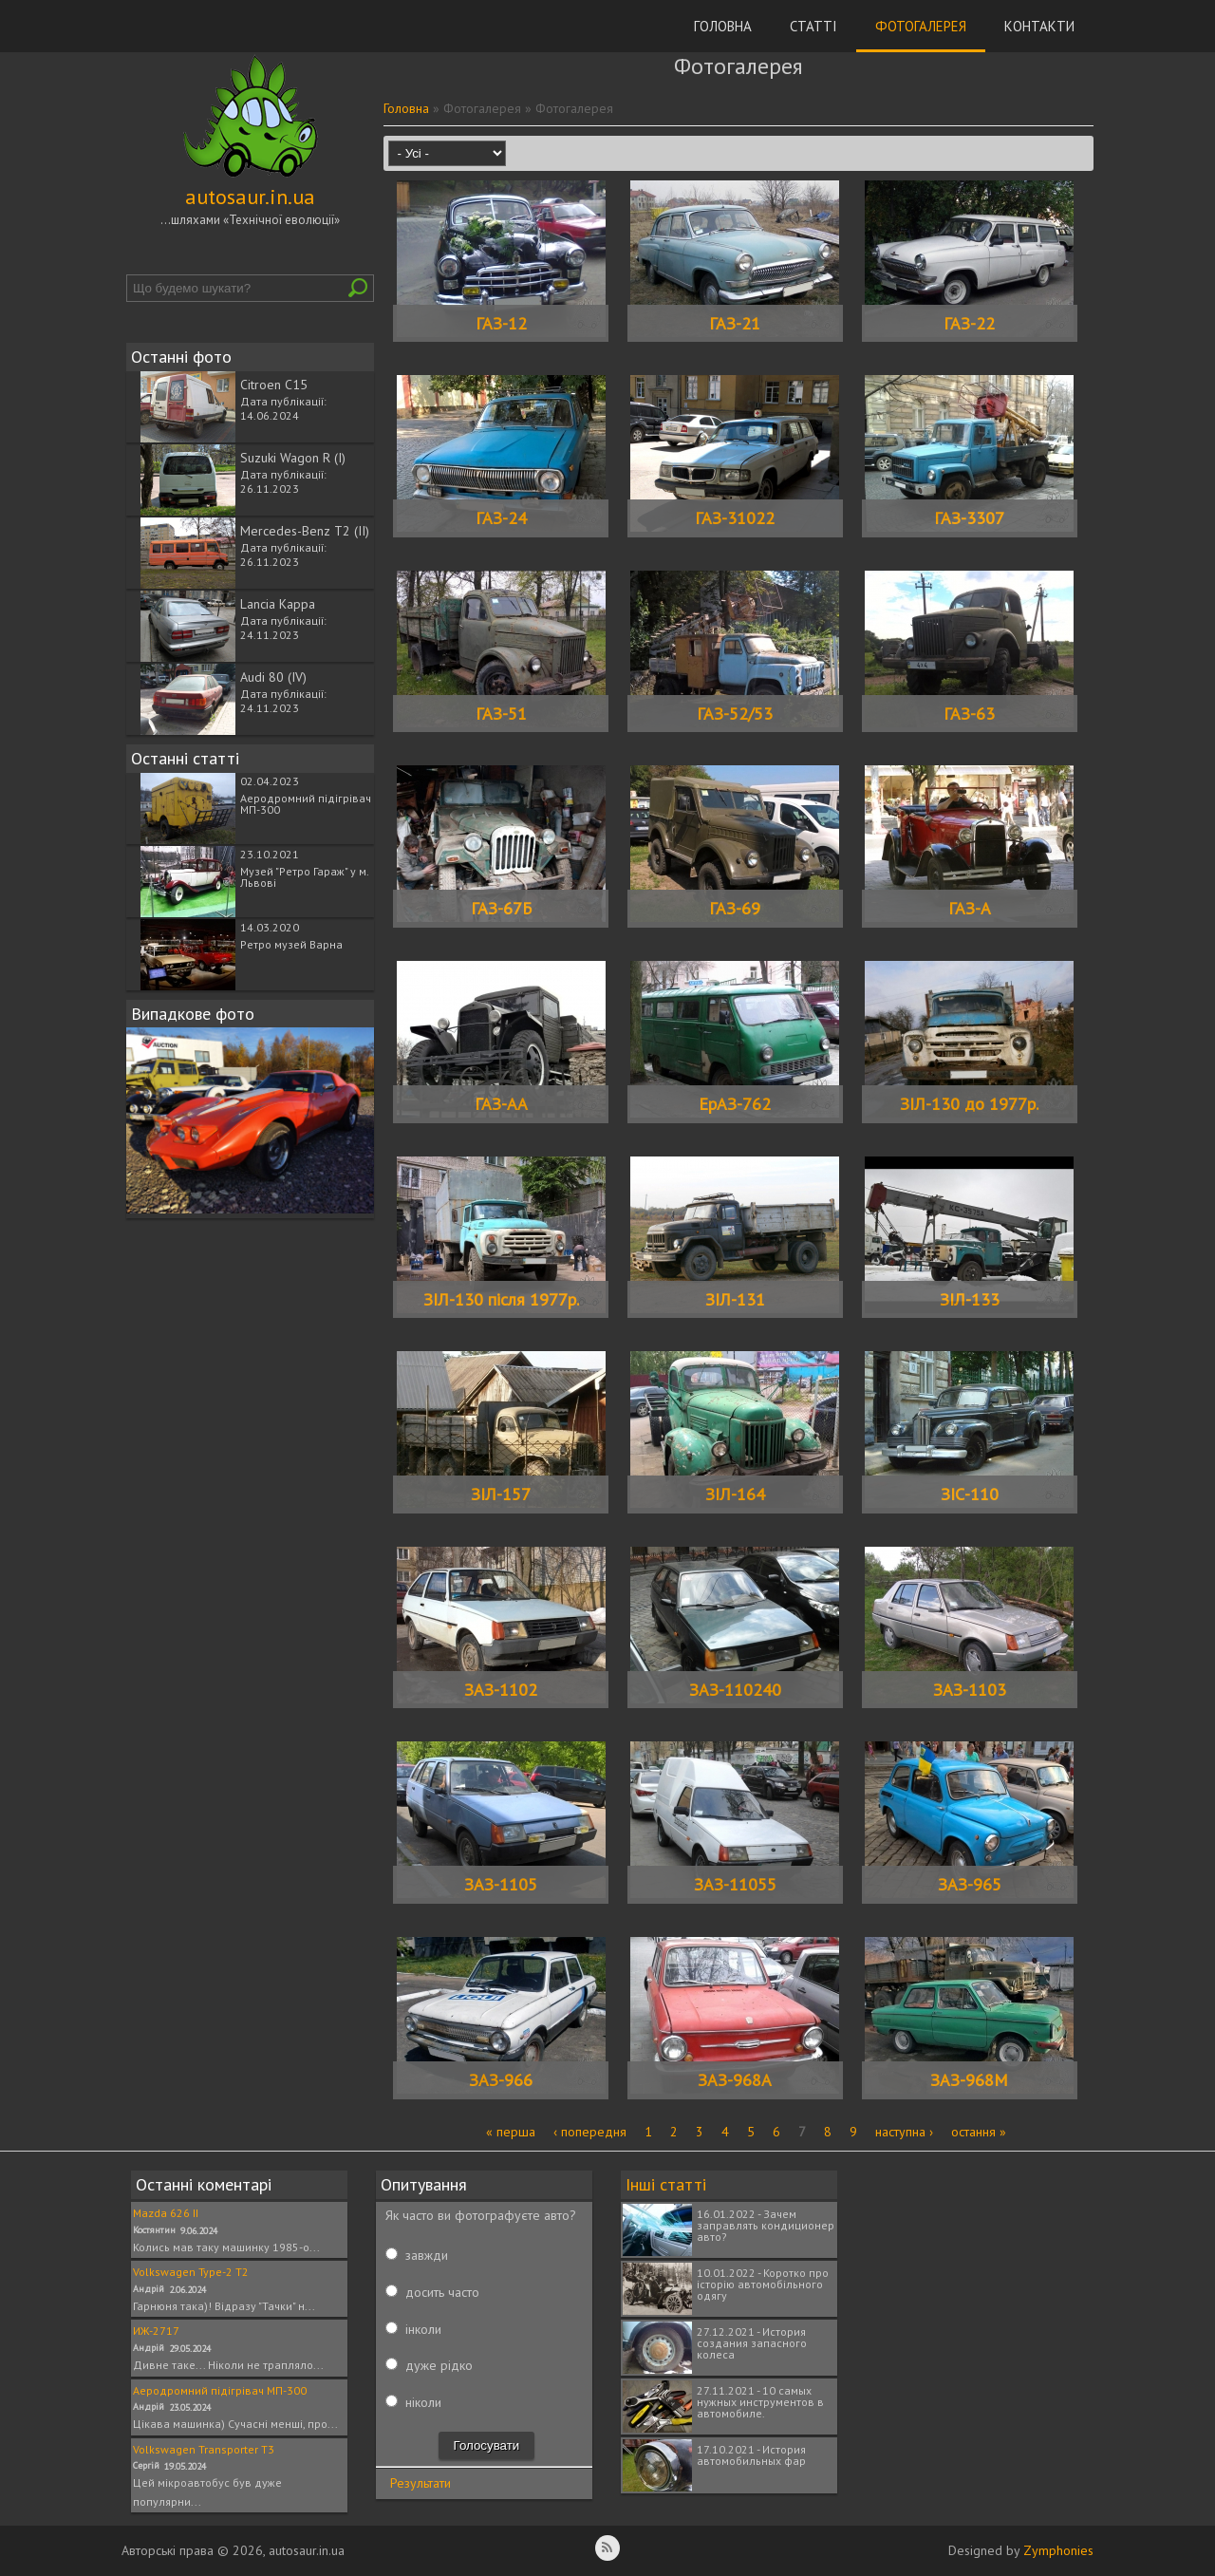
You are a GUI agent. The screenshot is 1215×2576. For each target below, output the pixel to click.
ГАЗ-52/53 (735, 713)
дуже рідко (439, 2365)
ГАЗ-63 (969, 713)
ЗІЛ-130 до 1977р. (969, 1104)
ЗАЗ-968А (735, 2080)
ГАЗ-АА (501, 1104)
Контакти (1039, 26)
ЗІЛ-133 (970, 1299)
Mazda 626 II (165, 2213)
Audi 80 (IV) (273, 677)
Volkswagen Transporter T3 (203, 2449)
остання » (978, 2131)
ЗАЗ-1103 (969, 1690)
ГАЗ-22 (969, 323)
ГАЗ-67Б (501, 908)
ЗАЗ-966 (501, 2080)
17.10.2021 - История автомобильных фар (751, 2455)
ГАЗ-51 (501, 713)
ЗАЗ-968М (969, 2080)
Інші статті (666, 2184)
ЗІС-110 (970, 1494)
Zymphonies (1058, 2550)
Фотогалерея (920, 26)
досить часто (442, 2292)
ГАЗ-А (969, 908)
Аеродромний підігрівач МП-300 (305, 804)
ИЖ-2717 (156, 2330)
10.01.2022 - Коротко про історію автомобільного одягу (763, 2284)
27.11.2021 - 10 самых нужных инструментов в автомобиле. (760, 2401)
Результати (420, 2482)
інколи (423, 2329)
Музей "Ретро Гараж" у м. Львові (304, 877)
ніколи (423, 2402)
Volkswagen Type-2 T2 (191, 2272)
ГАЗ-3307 (969, 518)
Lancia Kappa (277, 603)
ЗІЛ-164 (735, 1494)
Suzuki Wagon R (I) (293, 457)
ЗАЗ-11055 (735, 1884)
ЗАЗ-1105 (500, 1884)
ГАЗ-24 (501, 518)
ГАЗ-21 (734, 323)
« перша (510, 2131)
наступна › (904, 2131)
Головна (723, 26)
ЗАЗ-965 (969, 1884)
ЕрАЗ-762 (735, 1104)
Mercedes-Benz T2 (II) (304, 530)
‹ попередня (589, 2131)
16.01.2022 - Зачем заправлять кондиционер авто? (765, 2225)
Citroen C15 (274, 384)
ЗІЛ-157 (501, 1494)
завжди (426, 2255)
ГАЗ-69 (734, 908)
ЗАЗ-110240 (735, 1690)
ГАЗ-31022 (735, 518)
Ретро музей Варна (291, 944)
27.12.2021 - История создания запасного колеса (752, 2342)
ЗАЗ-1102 (500, 1690)
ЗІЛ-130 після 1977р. (501, 1299)
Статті (813, 26)
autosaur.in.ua (250, 196)
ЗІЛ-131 (735, 1299)
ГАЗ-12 (501, 323)
